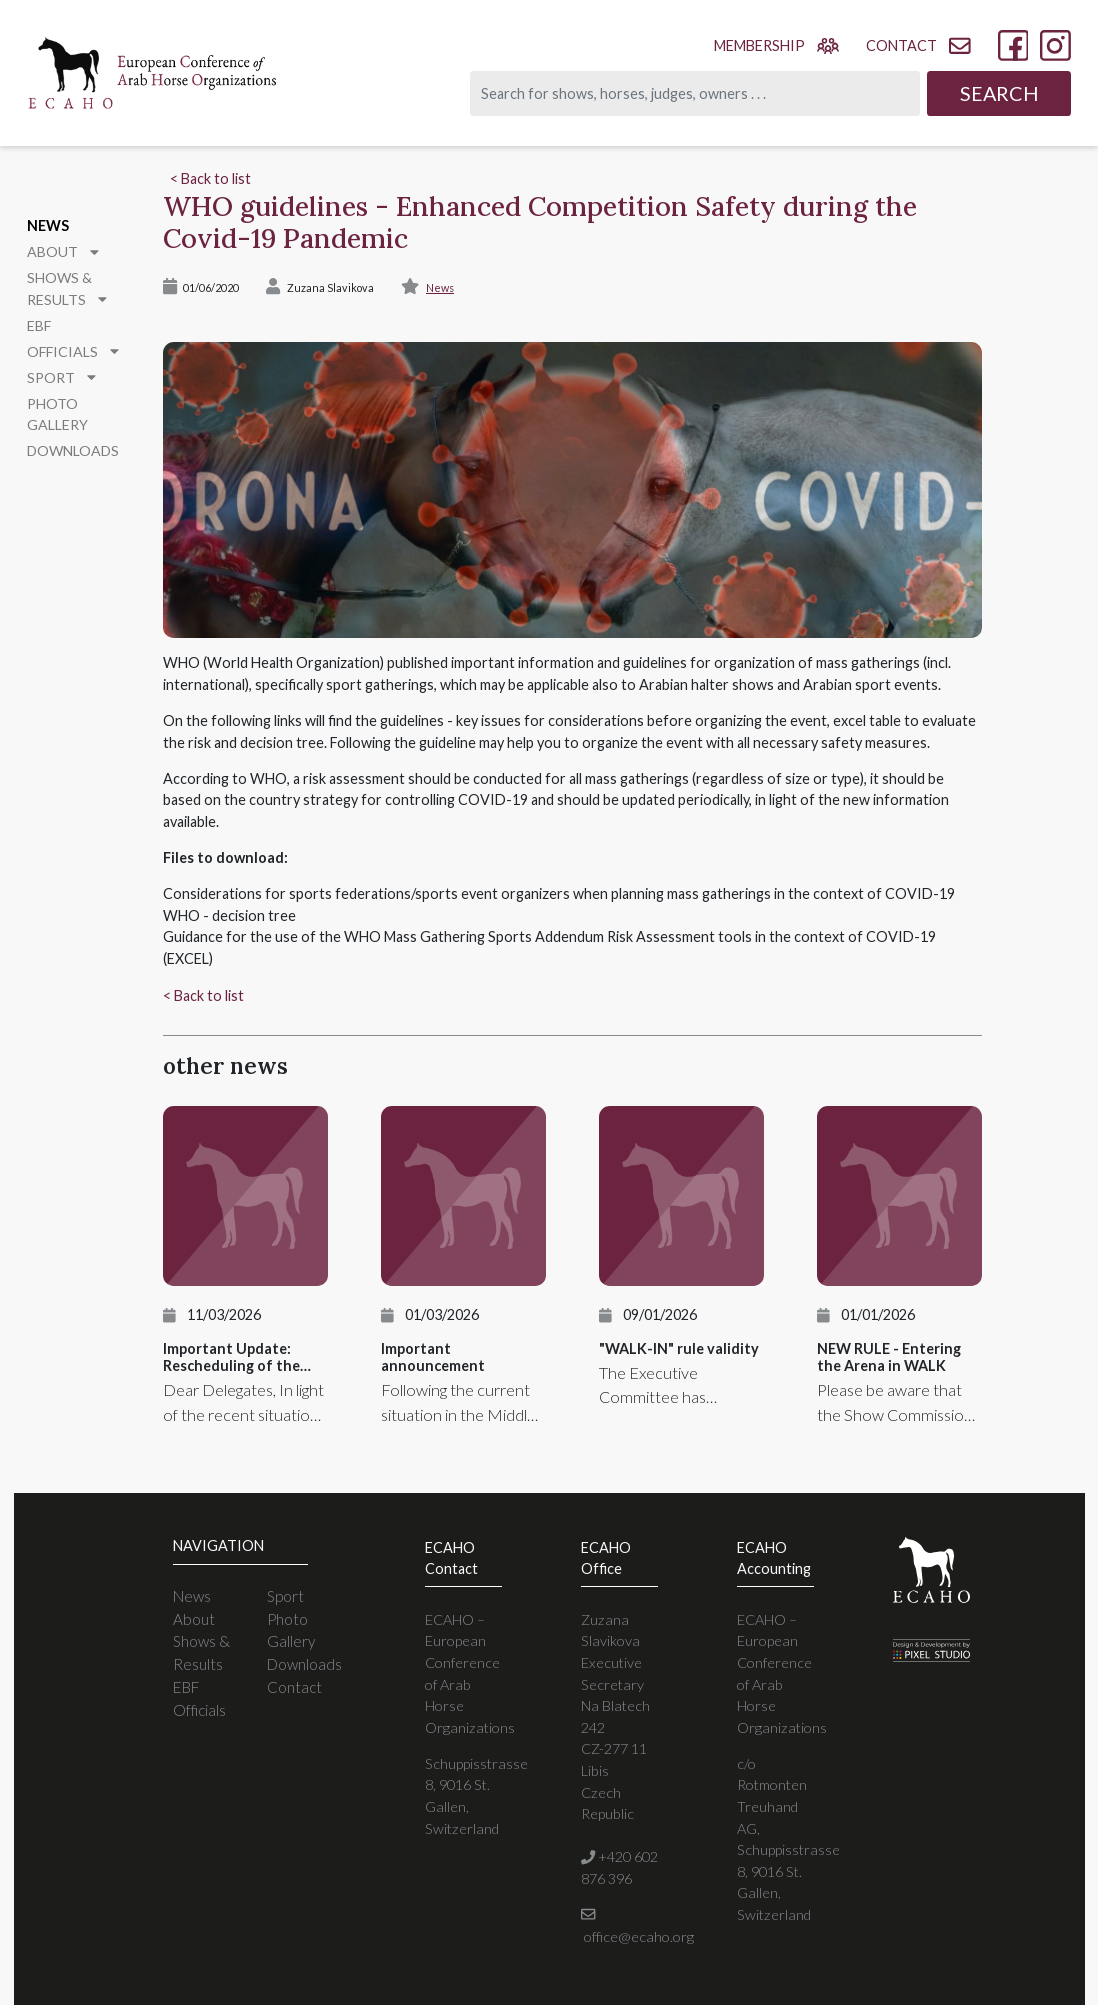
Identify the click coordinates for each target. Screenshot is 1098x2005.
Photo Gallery (81, 396)
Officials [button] (69, 346)
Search (999, 93)
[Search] (695, 93)
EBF (38, 321)
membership (776, 45)
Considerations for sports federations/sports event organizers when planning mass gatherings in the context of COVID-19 (559, 893)
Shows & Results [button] (65, 285)
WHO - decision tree (229, 915)
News (47, 225)
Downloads (71, 421)
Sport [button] (60, 371)
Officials (199, 1710)
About (194, 1619)
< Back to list (210, 178)
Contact (294, 1687)
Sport (285, 1596)
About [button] (61, 250)
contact (918, 46)
